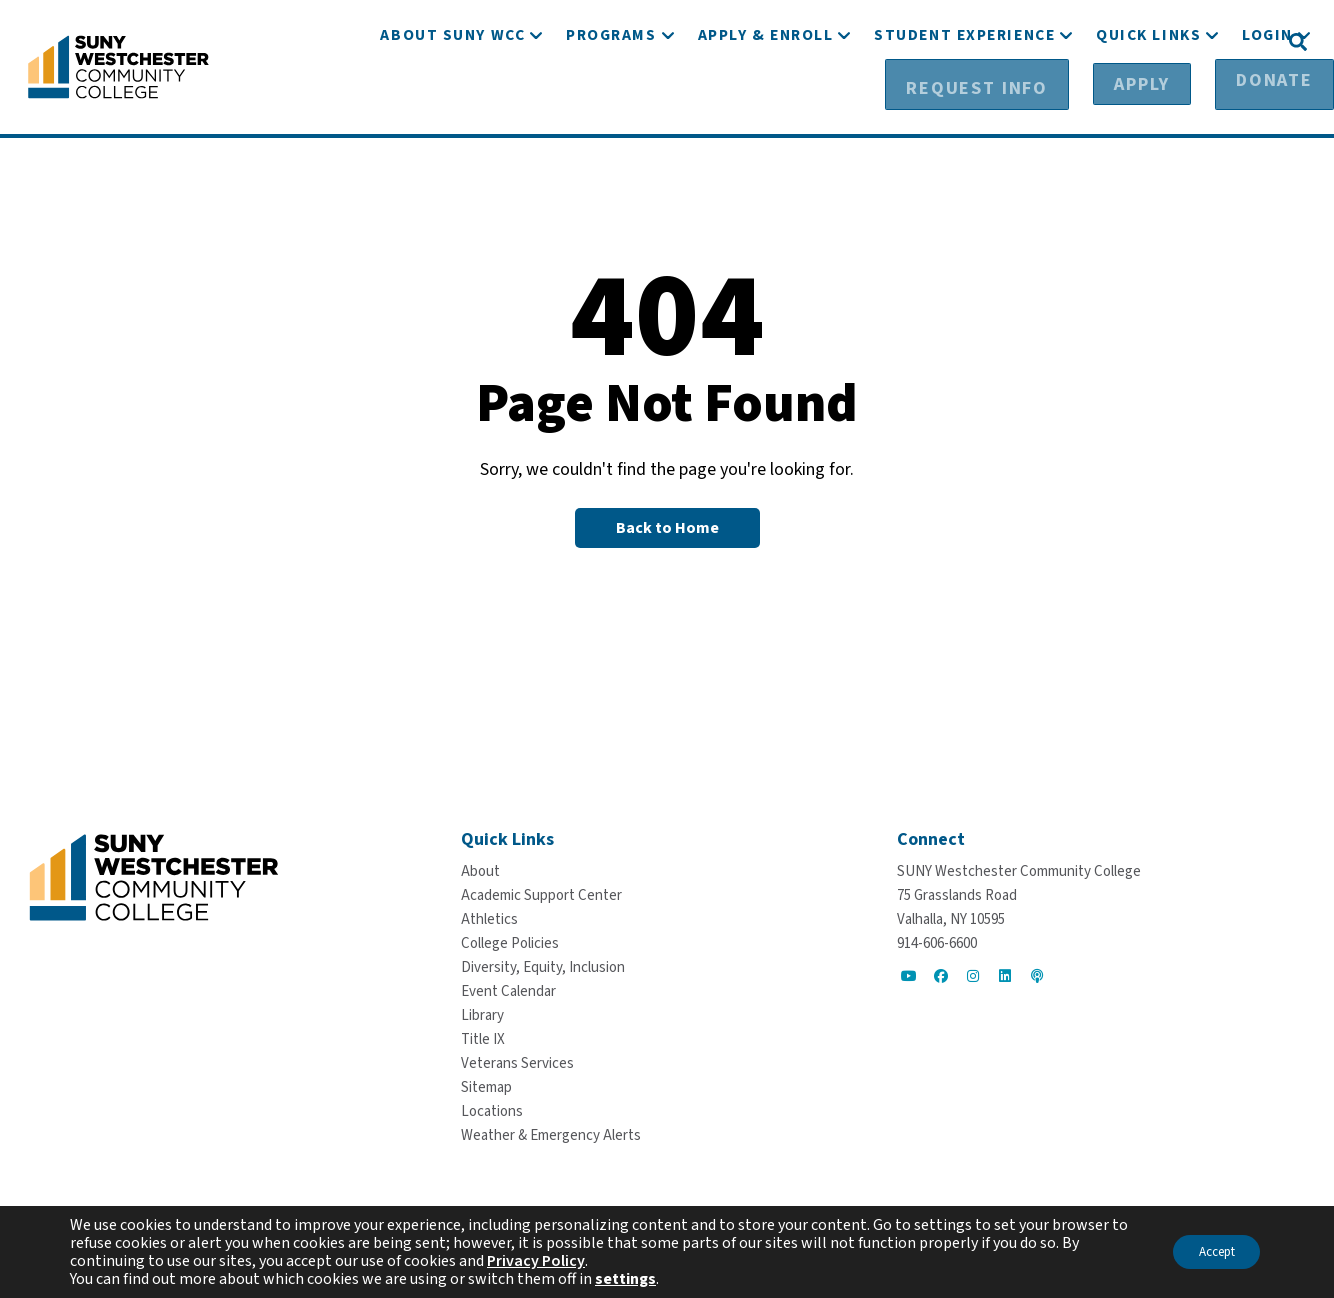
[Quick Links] (1148, 97)
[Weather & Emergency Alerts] (551, 1134)
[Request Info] (997, 41)
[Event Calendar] (508, 990)
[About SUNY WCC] (452, 97)
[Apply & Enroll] (766, 97)
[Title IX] (483, 1038)
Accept (1208, 1252)
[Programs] (611, 97)
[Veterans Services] (517, 1062)
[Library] (482, 1014)
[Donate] (1224, 41)
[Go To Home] (118, 65)
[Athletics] (489, 918)
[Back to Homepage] (667, 527)
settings (625, 1279)
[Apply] (1123, 41)
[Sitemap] (486, 1086)
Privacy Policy (536, 1261)
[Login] (1267, 97)
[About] (480, 870)
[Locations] (492, 1110)
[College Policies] (510, 942)
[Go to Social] (909, 975)
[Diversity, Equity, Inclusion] (543, 966)
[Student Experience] (964, 97)
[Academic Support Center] (541, 894)
